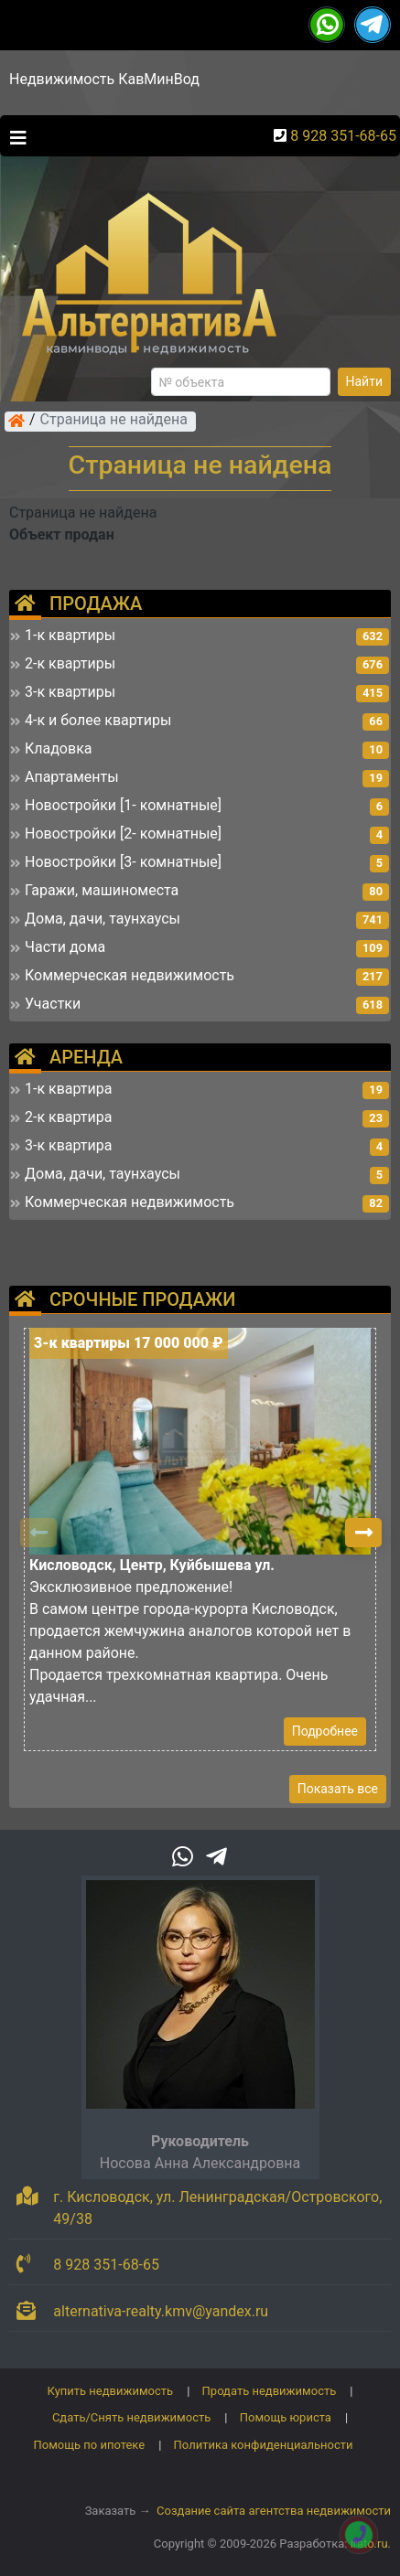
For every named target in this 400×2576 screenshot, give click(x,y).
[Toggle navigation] (13, 136)
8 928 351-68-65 (343, 135)
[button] (363, 1532)
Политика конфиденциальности (263, 2445)
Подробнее (325, 1731)
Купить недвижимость (111, 2391)
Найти (365, 381)
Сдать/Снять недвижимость (131, 2417)
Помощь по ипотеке (89, 2445)
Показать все (337, 1788)
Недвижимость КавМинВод (104, 79)
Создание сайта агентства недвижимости (274, 2510)
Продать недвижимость (269, 2391)
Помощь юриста (285, 2417)
